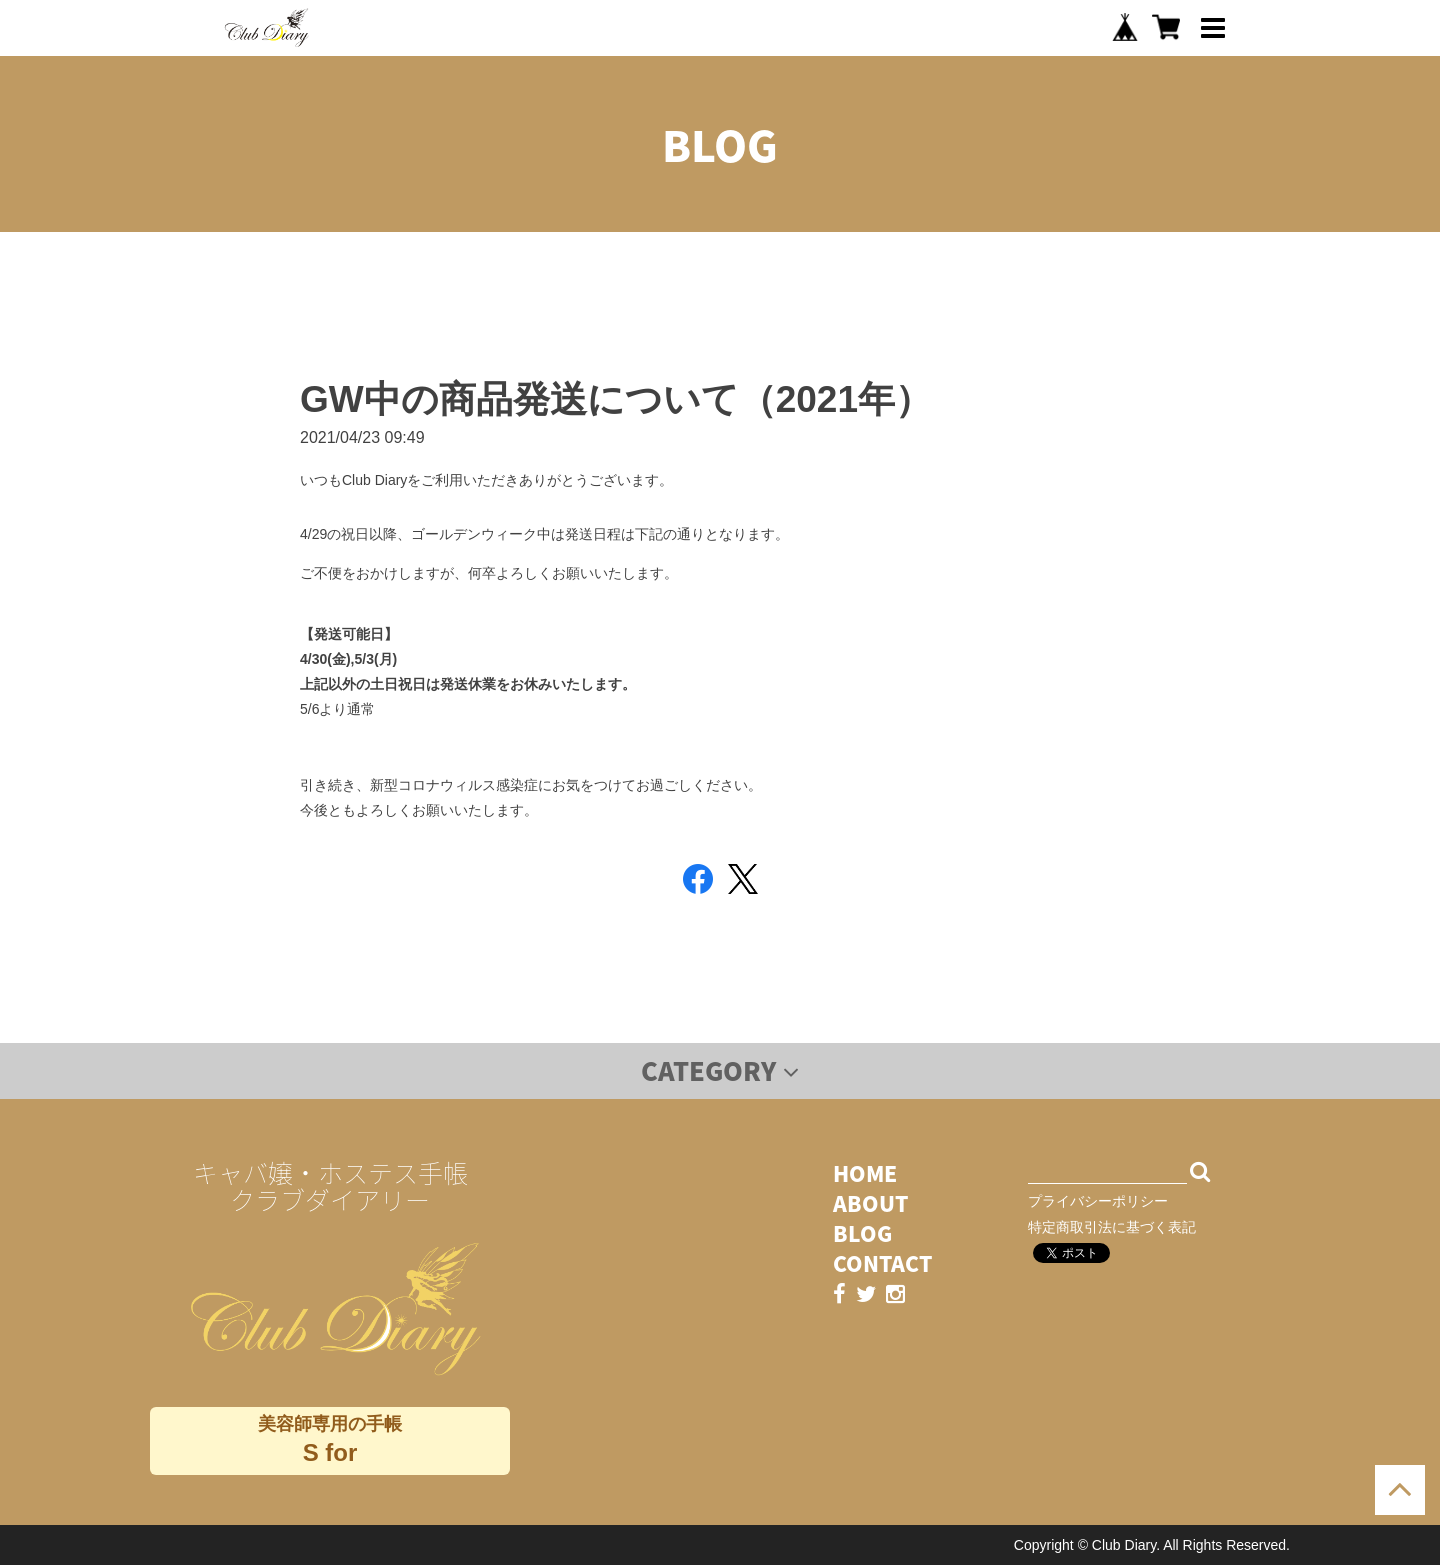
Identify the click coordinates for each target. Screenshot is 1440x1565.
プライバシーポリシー (1098, 1201)
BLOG (862, 1233)
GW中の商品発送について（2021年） (616, 399)
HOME (865, 1173)
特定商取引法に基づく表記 (1112, 1227)
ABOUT (870, 1203)
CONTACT (882, 1263)
